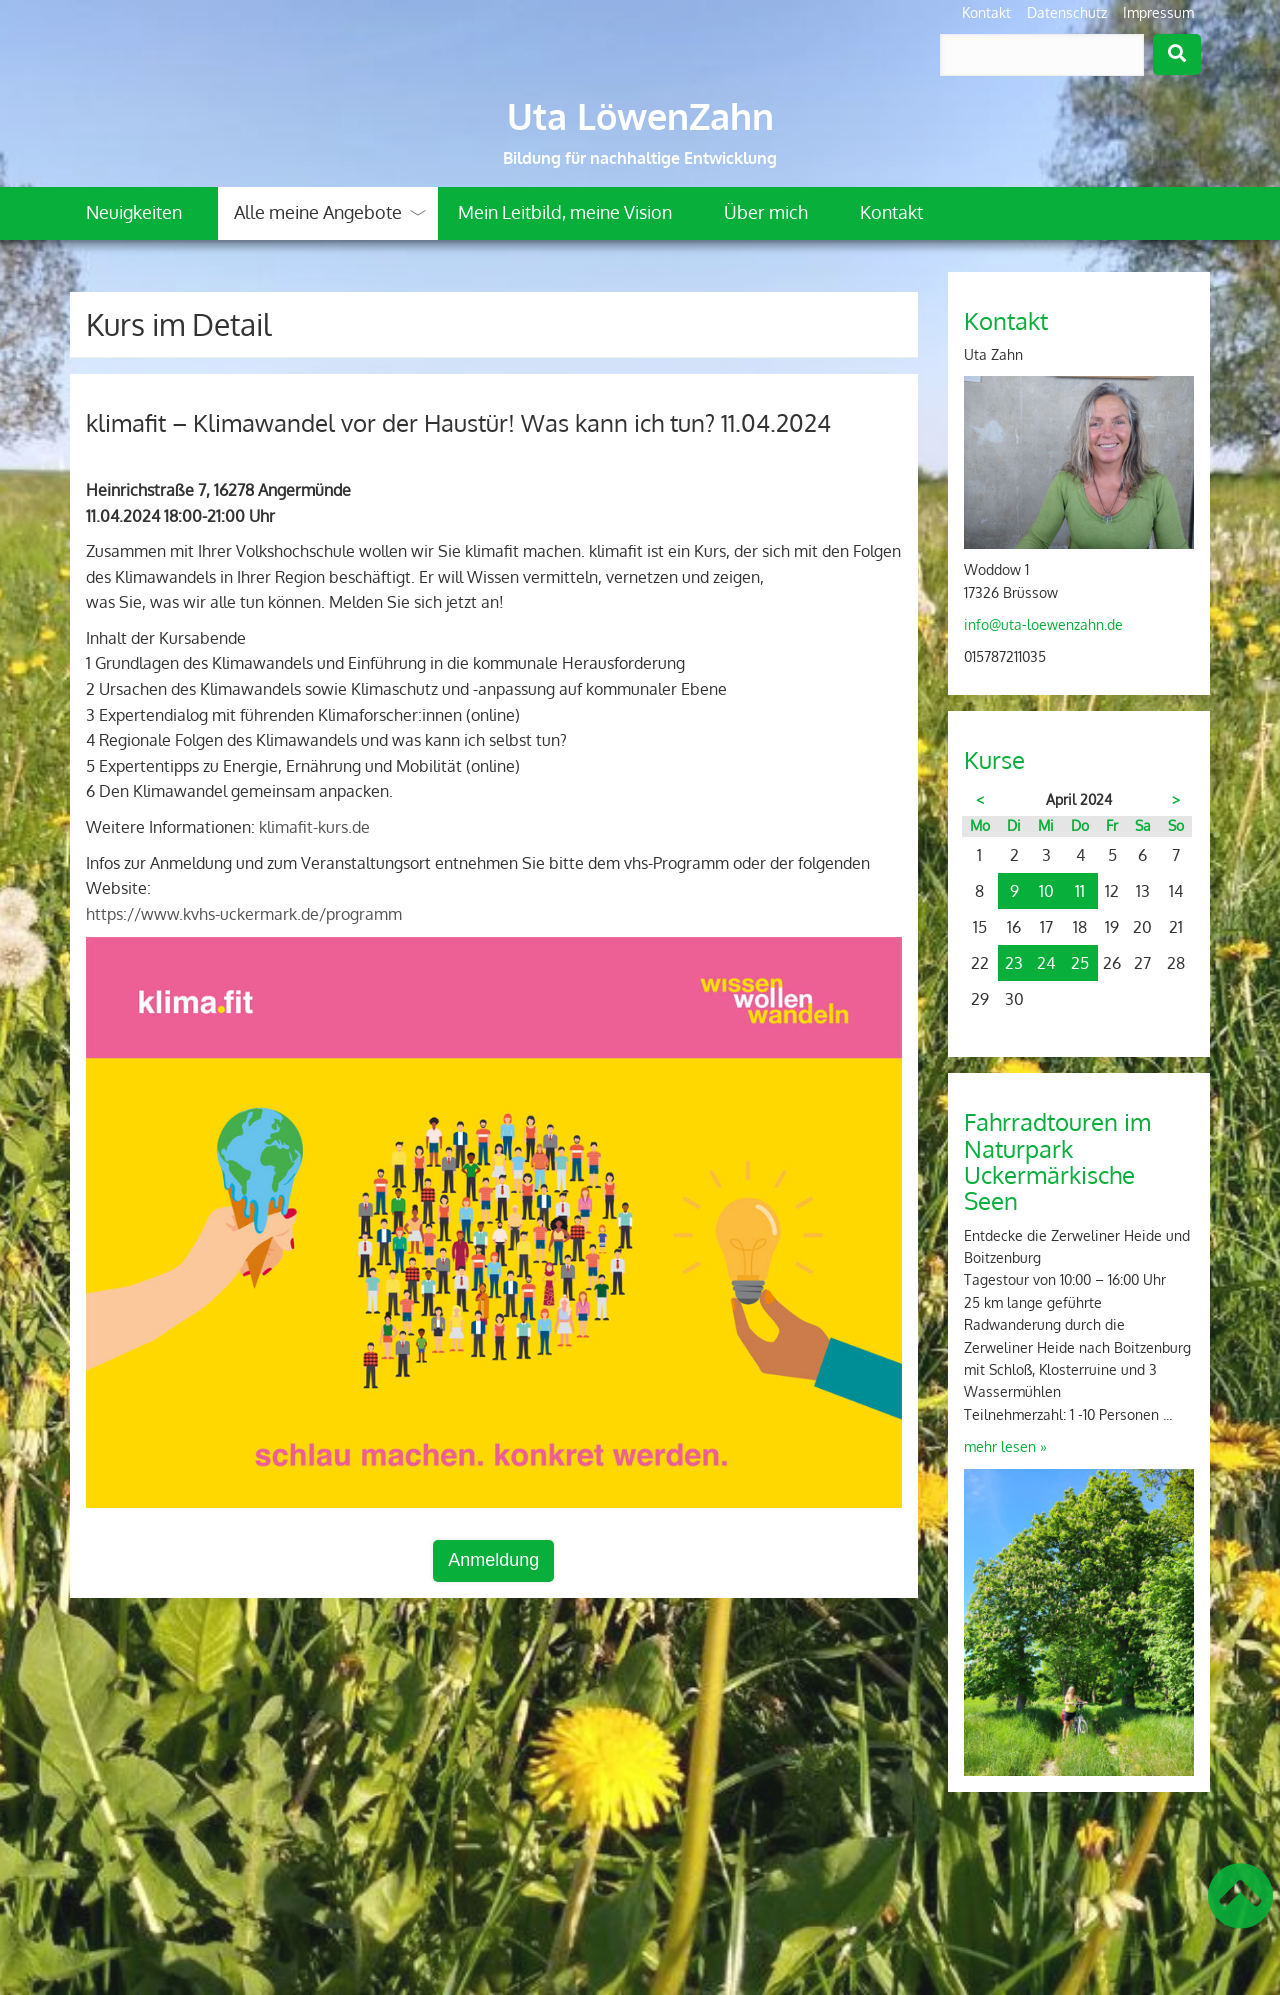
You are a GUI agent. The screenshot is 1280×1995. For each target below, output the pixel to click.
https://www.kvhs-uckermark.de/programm (244, 914)
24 (1046, 963)
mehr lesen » (1005, 1446)
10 (1046, 891)
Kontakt (986, 12)
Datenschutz (1067, 12)
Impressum (1158, 12)
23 (1014, 963)
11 (1080, 891)
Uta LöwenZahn (640, 116)
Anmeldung (493, 1560)
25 (1080, 963)
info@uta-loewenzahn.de (1043, 624)
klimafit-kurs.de (314, 827)
